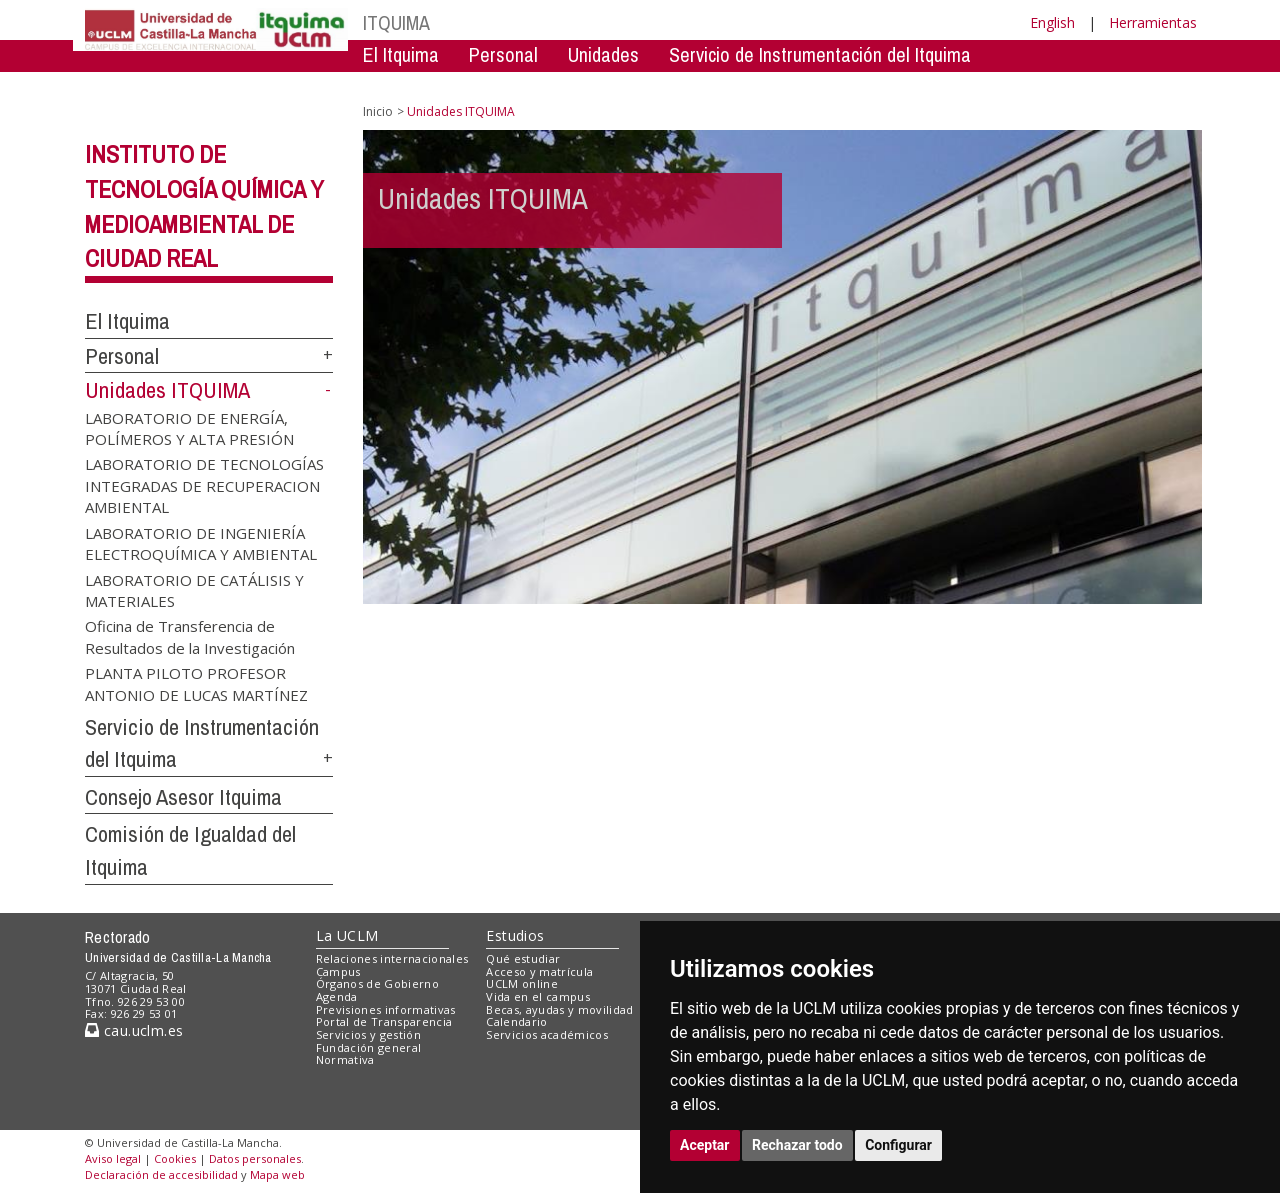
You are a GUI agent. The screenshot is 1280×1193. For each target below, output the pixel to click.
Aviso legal (113, 1158)
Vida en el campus (538, 996)
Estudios (515, 935)
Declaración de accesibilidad (161, 1174)
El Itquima (401, 54)
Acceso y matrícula (539, 971)
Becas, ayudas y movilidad (559, 1009)
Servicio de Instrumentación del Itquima (820, 54)
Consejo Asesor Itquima (183, 797)
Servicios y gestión (368, 1034)
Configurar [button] (898, 1145)
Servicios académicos (547, 1034)
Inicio (378, 111)
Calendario (516, 1021)
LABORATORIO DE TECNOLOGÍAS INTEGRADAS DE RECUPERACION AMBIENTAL (204, 485)
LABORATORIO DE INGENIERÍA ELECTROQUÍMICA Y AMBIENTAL (201, 542)
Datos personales (255, 1158)
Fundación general (369, 1047)
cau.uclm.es (134, 1030)
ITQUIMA (396, 22)
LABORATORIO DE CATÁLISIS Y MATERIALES (194, 589)
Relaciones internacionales (392, 958)
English (1052, 22)
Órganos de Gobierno (377, 983)
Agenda (337, 996)
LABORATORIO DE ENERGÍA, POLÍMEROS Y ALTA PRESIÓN (189, 427)
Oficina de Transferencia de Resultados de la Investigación (190, 636)
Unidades (603, 54)
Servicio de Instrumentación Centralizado (521, 84)
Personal (503, 54)
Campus (338, 971)
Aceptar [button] (705, 1145)
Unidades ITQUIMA (167, 390)
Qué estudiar (523, 958)
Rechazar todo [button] (797, 1145)
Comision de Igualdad (946, 84)
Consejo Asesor (771, 84)
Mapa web (277, 1174)
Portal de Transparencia (384, 1021)
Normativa (345, 1059)
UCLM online (522, 983)
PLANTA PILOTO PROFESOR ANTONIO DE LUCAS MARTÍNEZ (196, 683)
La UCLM (347, 935)
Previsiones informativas (386, 1009)
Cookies (175, 1158)
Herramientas (1153, 22)
